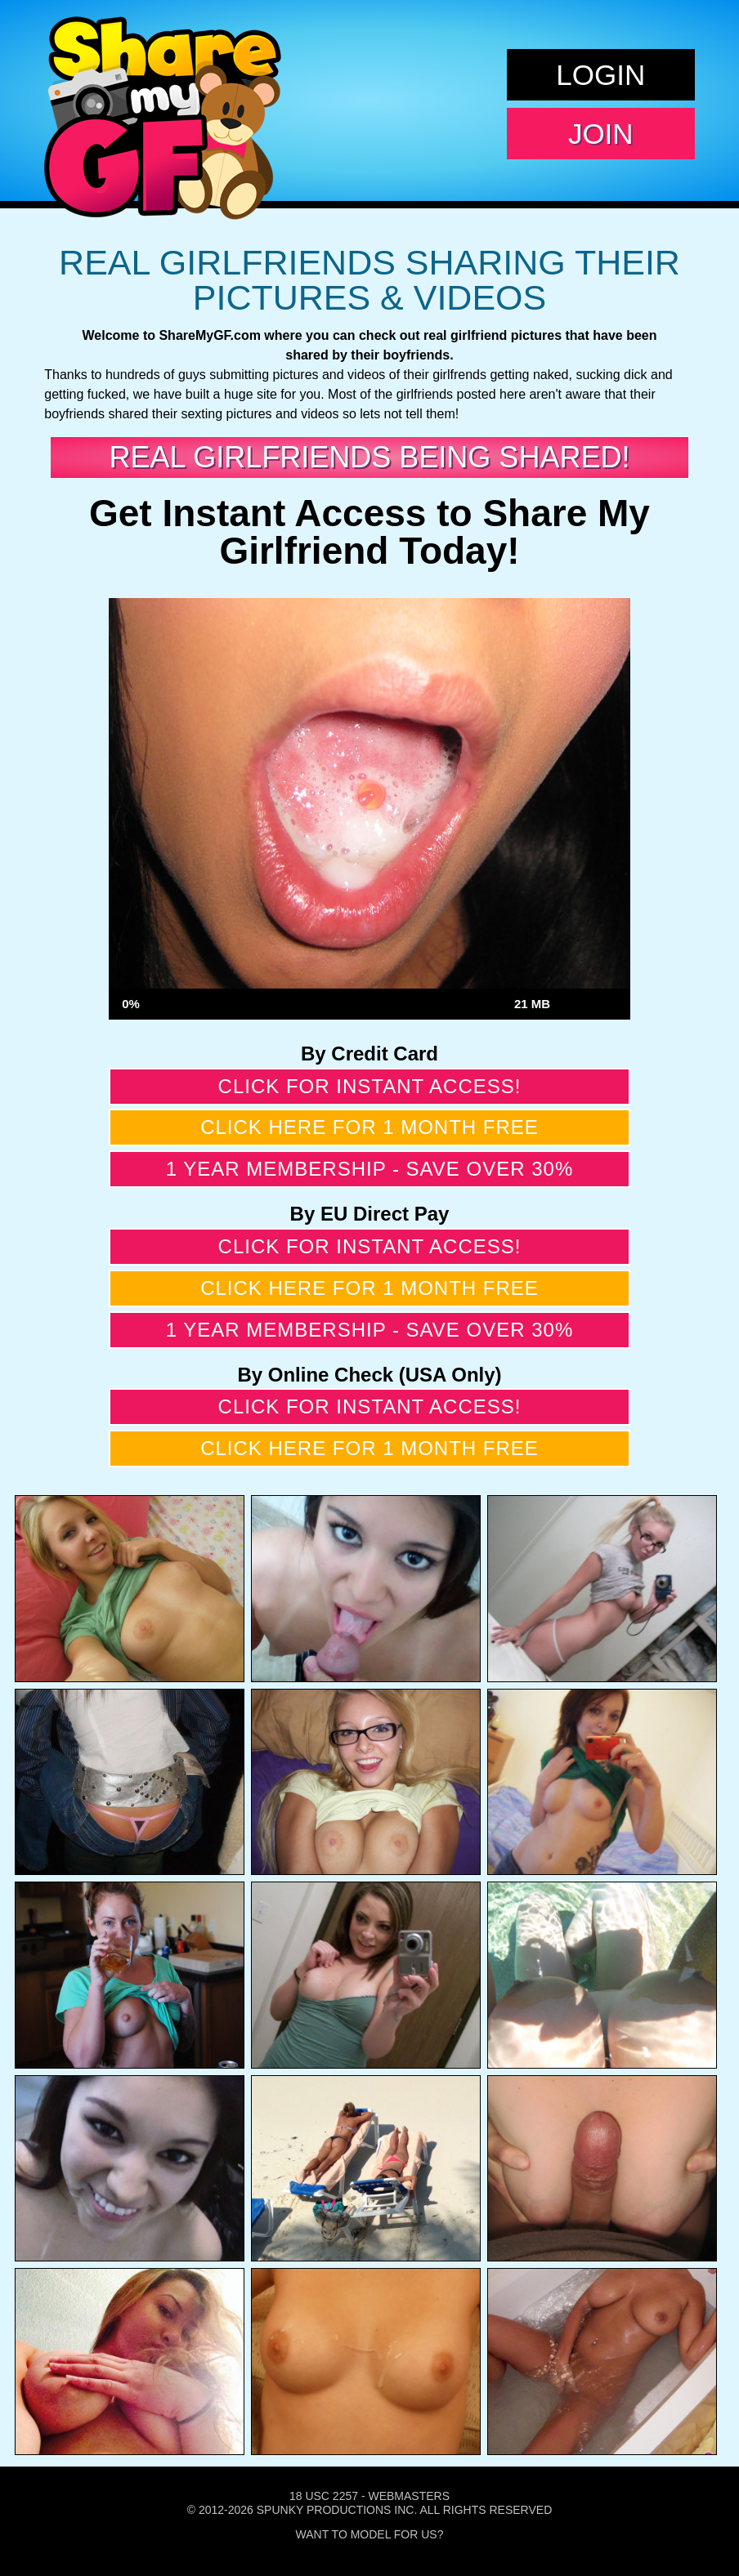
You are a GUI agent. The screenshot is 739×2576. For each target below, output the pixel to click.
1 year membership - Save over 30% (370, 1169)
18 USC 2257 (323, 2495)
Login (600, 75)
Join (601, 134)
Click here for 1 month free (369, 1127)
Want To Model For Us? (370, 2534)
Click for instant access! (370, 1086)
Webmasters (409, 2495)
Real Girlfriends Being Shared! (370, 457)
